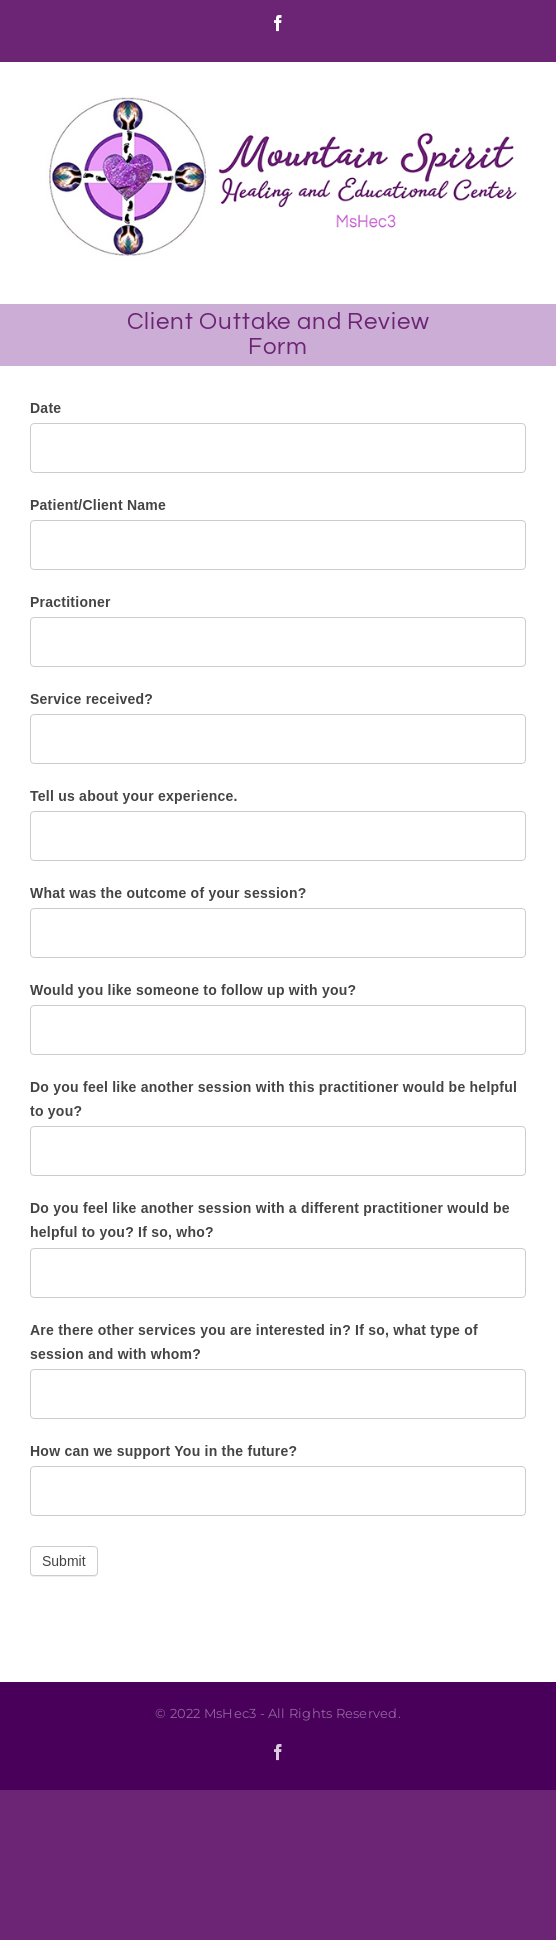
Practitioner (70, 602)
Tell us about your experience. (134, 796)
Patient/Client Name (98, 505)
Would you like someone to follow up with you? (193, 990)
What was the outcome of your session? (168, 893)
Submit (64, 1561)
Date (45, 408)
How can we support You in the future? (163, 1451)
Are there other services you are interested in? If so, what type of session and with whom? (254, 1342)
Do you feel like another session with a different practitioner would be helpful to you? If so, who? (270, 1220)
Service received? (91, 699)
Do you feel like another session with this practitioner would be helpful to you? (273, 1099)
